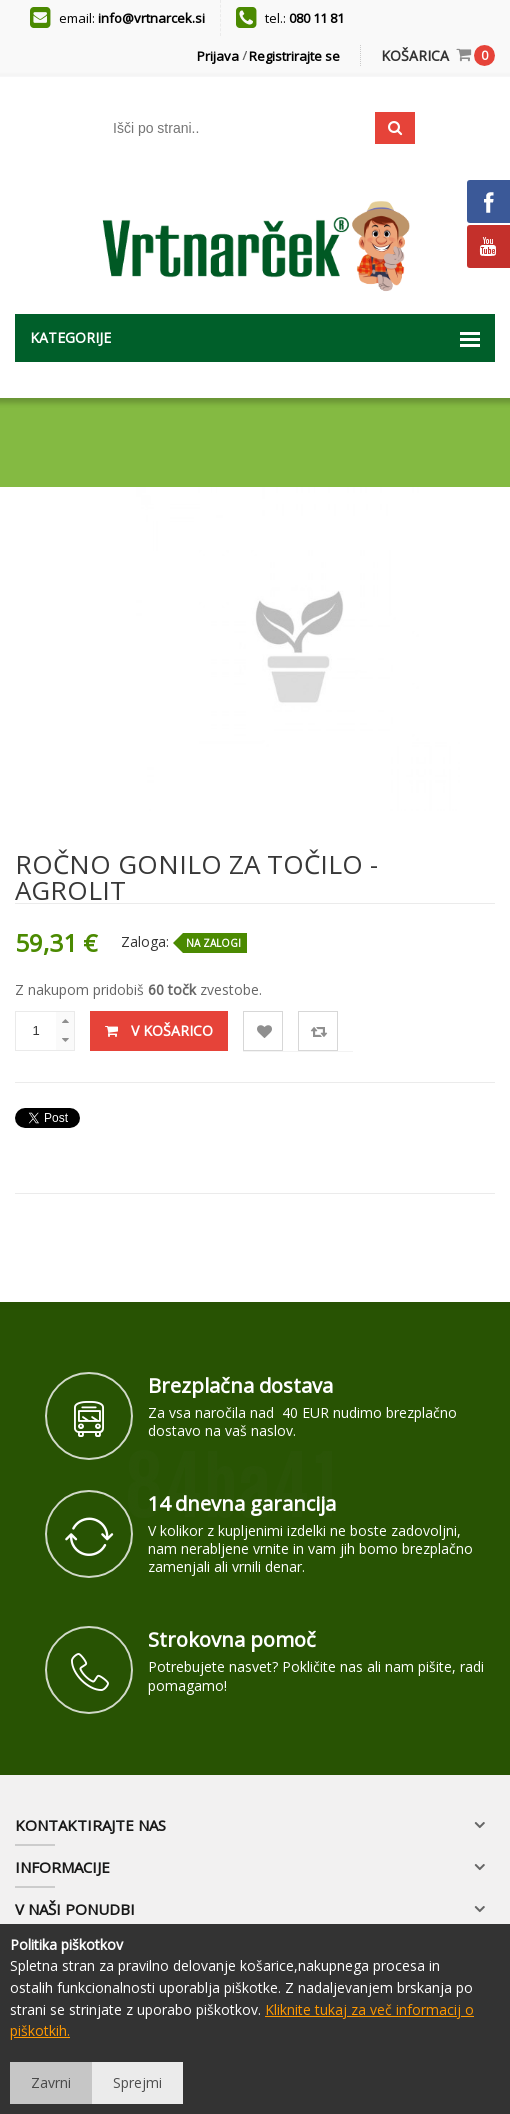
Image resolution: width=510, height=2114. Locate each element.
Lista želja (263, 1031)
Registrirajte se (294, 56)
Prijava (218, 56)
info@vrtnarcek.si (151, 18)
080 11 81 (316, 18)
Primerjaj (318, 1031)
